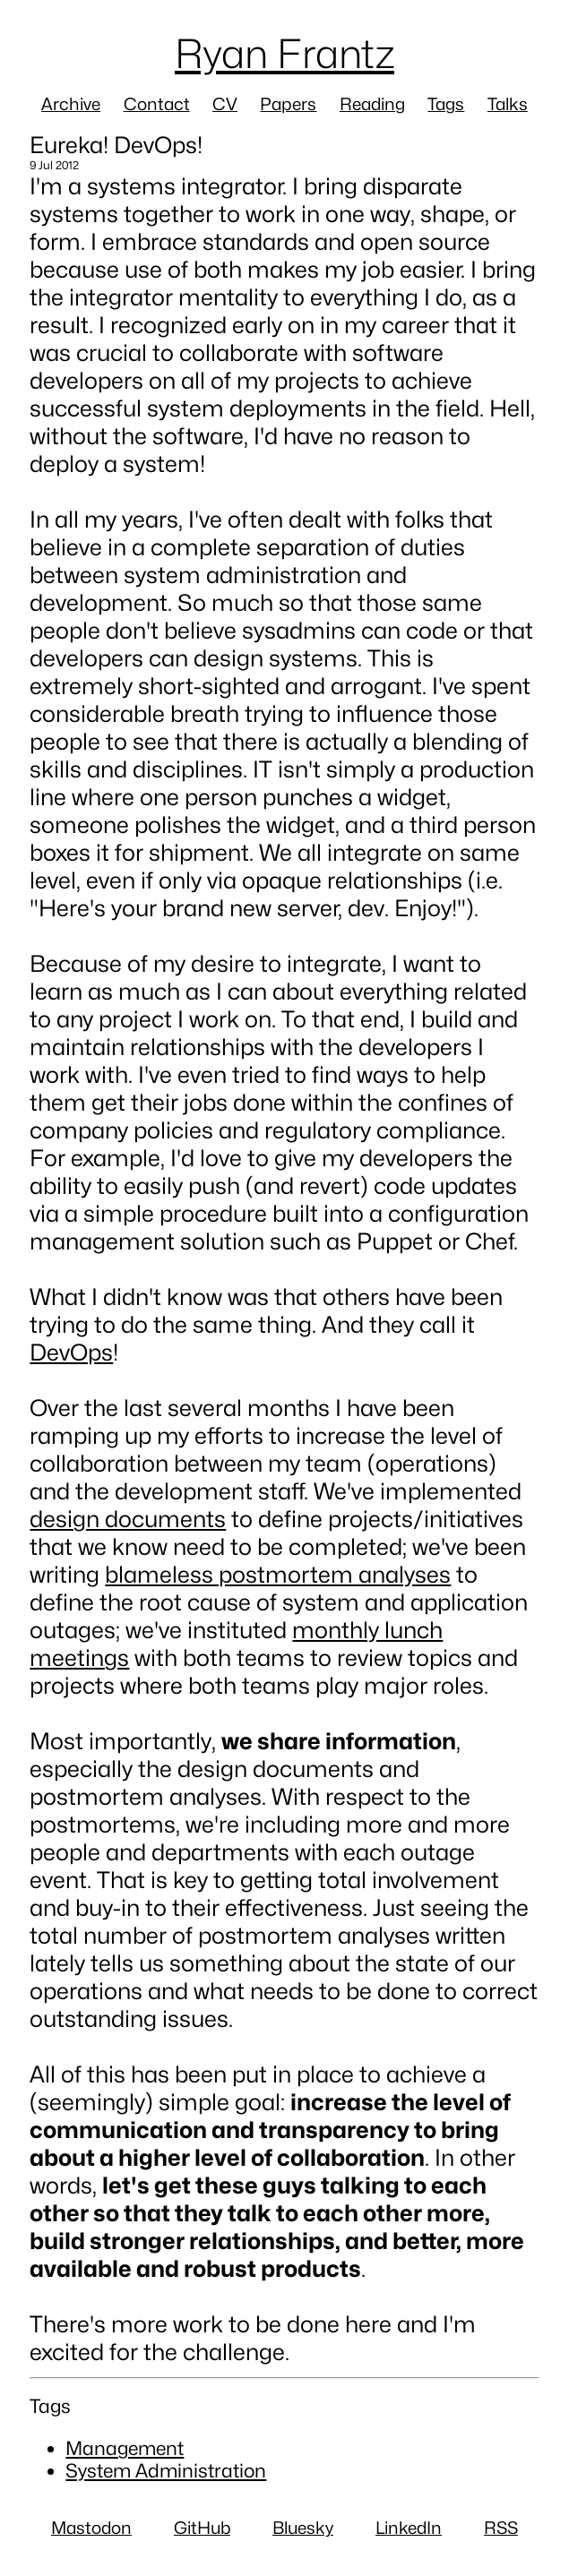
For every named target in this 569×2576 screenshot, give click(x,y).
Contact (157, 104)
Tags (445, 104)
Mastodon (91, 2527)
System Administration (165, 2471)
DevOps (71, 1352)
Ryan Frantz (284, 53)
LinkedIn (408, 2527)
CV (224, 104)
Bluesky (302, 2527)
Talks (507, 104)
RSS (501, 2527)
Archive (70, 104)
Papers (288, 104)
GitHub (202, 2527)
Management (124, 2448)
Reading (372, 104)
